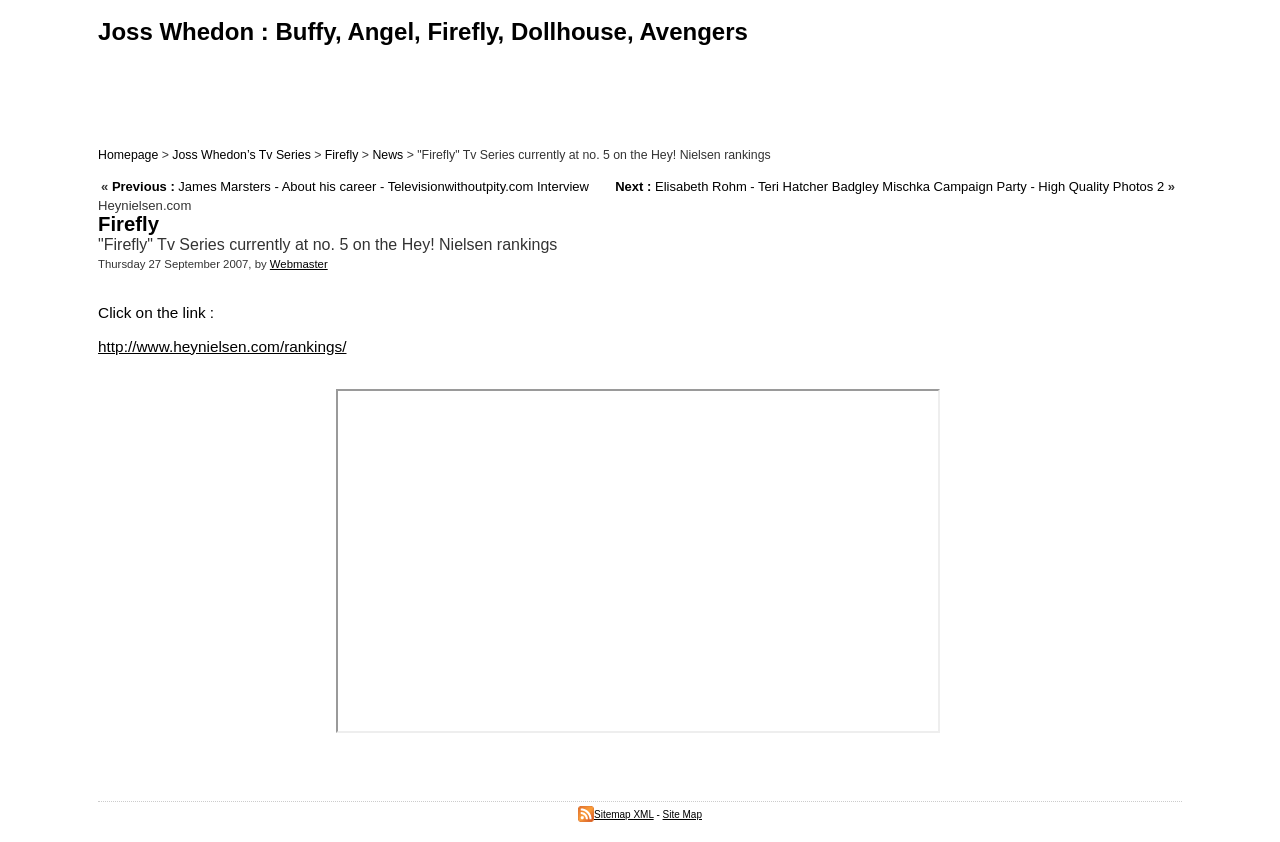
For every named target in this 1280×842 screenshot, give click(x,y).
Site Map (682, 814)
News (387, 155)
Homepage (128, 155)
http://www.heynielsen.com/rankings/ (222, 346)
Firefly (342, 155)
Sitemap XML (616, 814)
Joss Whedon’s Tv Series (241, 155)
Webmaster (299, 264)
